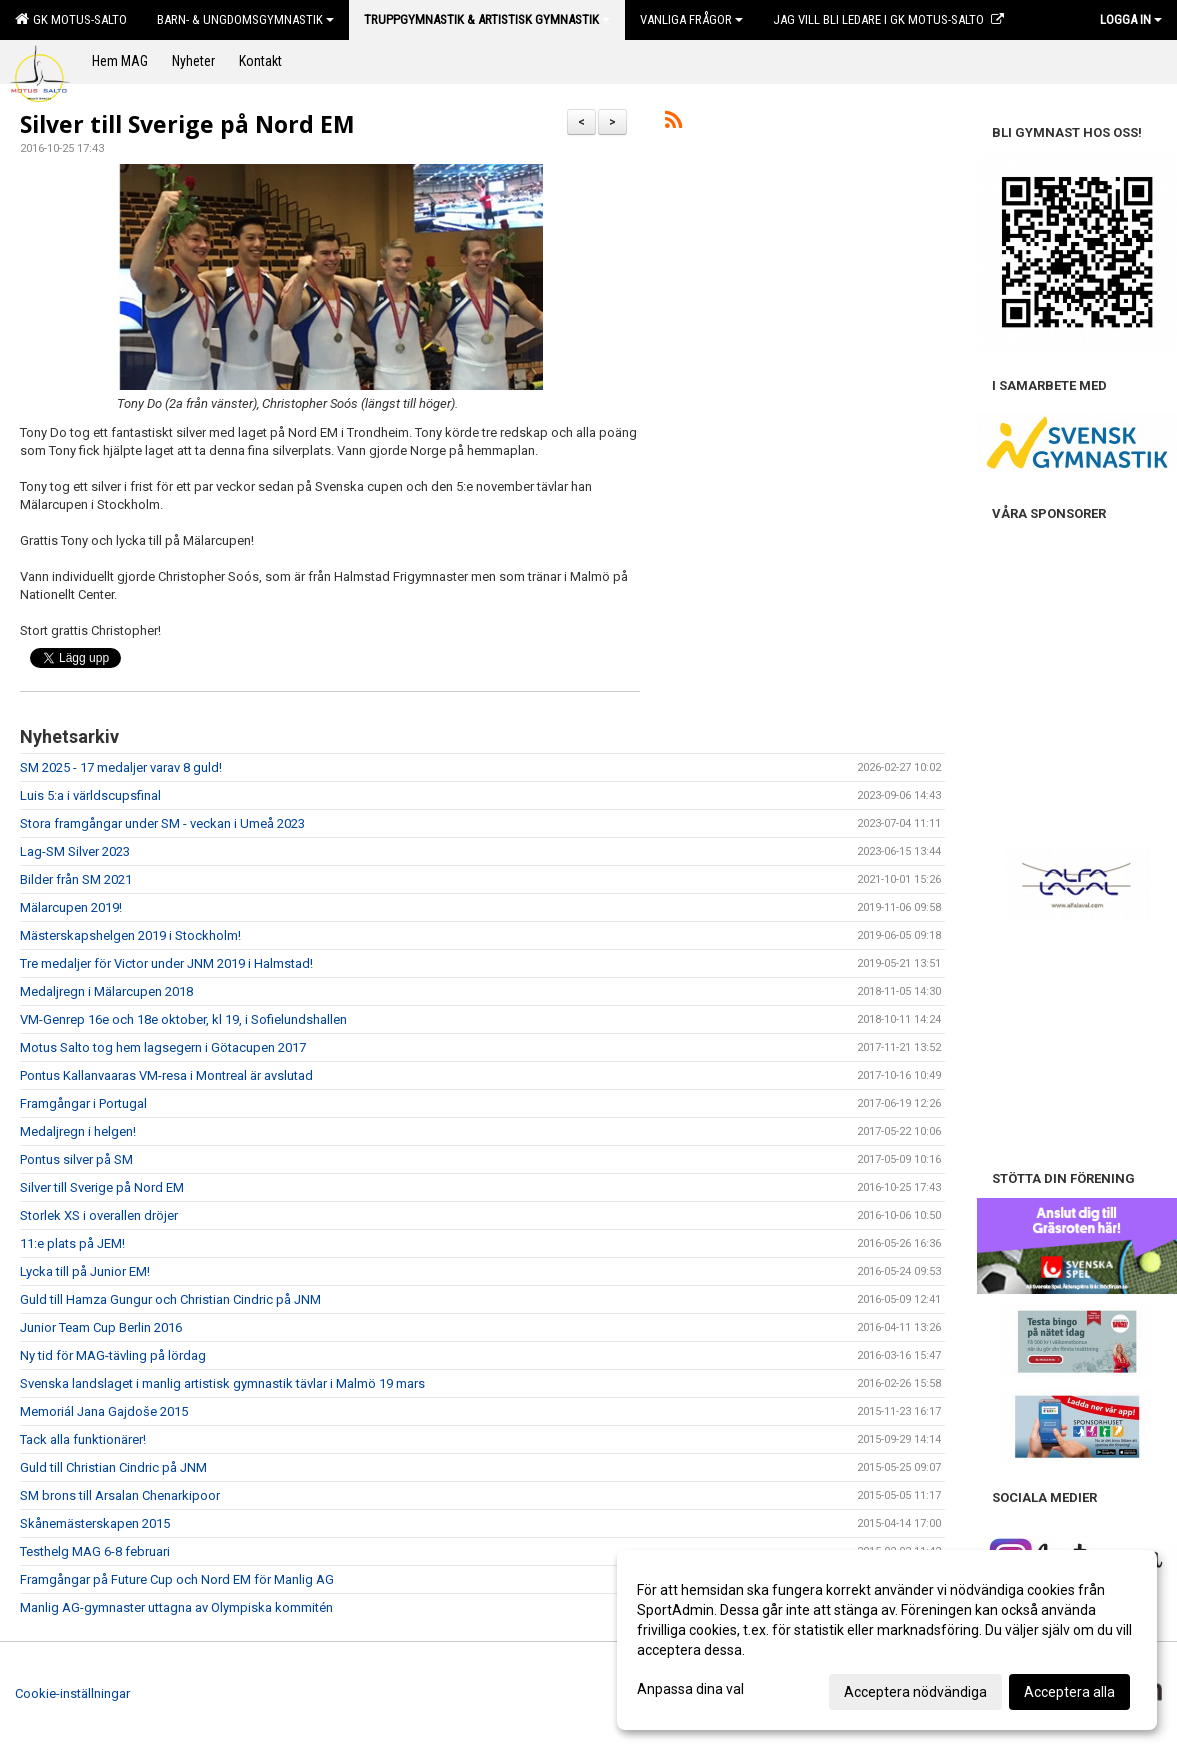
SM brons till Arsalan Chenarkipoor (120, 1495)
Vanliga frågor (691, 19)
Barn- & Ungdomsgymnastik (245, 19)
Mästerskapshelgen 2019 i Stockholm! (130, 935)
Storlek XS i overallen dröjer (99, 1215)
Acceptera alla (1069, 1692)
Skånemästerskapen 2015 (95, 1523)
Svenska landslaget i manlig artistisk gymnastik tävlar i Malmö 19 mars (222, 1383)
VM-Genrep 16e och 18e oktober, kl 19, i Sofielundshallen (183, 1019)
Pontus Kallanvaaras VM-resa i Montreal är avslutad (166, 1075)
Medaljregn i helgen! (78, 1131)
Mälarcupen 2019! (71, 907)
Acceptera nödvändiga (915, 1692)
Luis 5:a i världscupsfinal (90, 795)
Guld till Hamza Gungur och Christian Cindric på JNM (170, 1299)
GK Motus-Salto (71, 19)
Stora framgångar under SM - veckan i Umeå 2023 (162, 823)
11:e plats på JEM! (72, 1243)
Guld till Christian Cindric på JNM (113, 1467)
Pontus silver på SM (76, 1159)
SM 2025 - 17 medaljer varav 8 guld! (121, 767)
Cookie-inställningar (72, 1693)
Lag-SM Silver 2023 (75, 851)
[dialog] (887, 1640)
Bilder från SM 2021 (76, 879)
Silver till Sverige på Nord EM (187, 124)
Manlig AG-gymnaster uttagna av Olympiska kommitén (176, 1607)
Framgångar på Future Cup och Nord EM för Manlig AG (177, 1579)
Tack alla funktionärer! (83, 1439)
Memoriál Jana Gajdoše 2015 (104, 1411)
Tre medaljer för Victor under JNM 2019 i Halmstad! (166, 963)
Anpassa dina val (690, 1689)
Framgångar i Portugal (83, 1103)
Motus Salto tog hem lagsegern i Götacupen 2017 (163, 1047)
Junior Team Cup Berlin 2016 (101, 1327)
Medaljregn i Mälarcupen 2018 (106, 991)
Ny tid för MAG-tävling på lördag (113, 1355)
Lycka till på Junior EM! (85, 1271)
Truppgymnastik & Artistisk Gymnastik (487, 19)
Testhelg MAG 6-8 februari (95, 1551)
